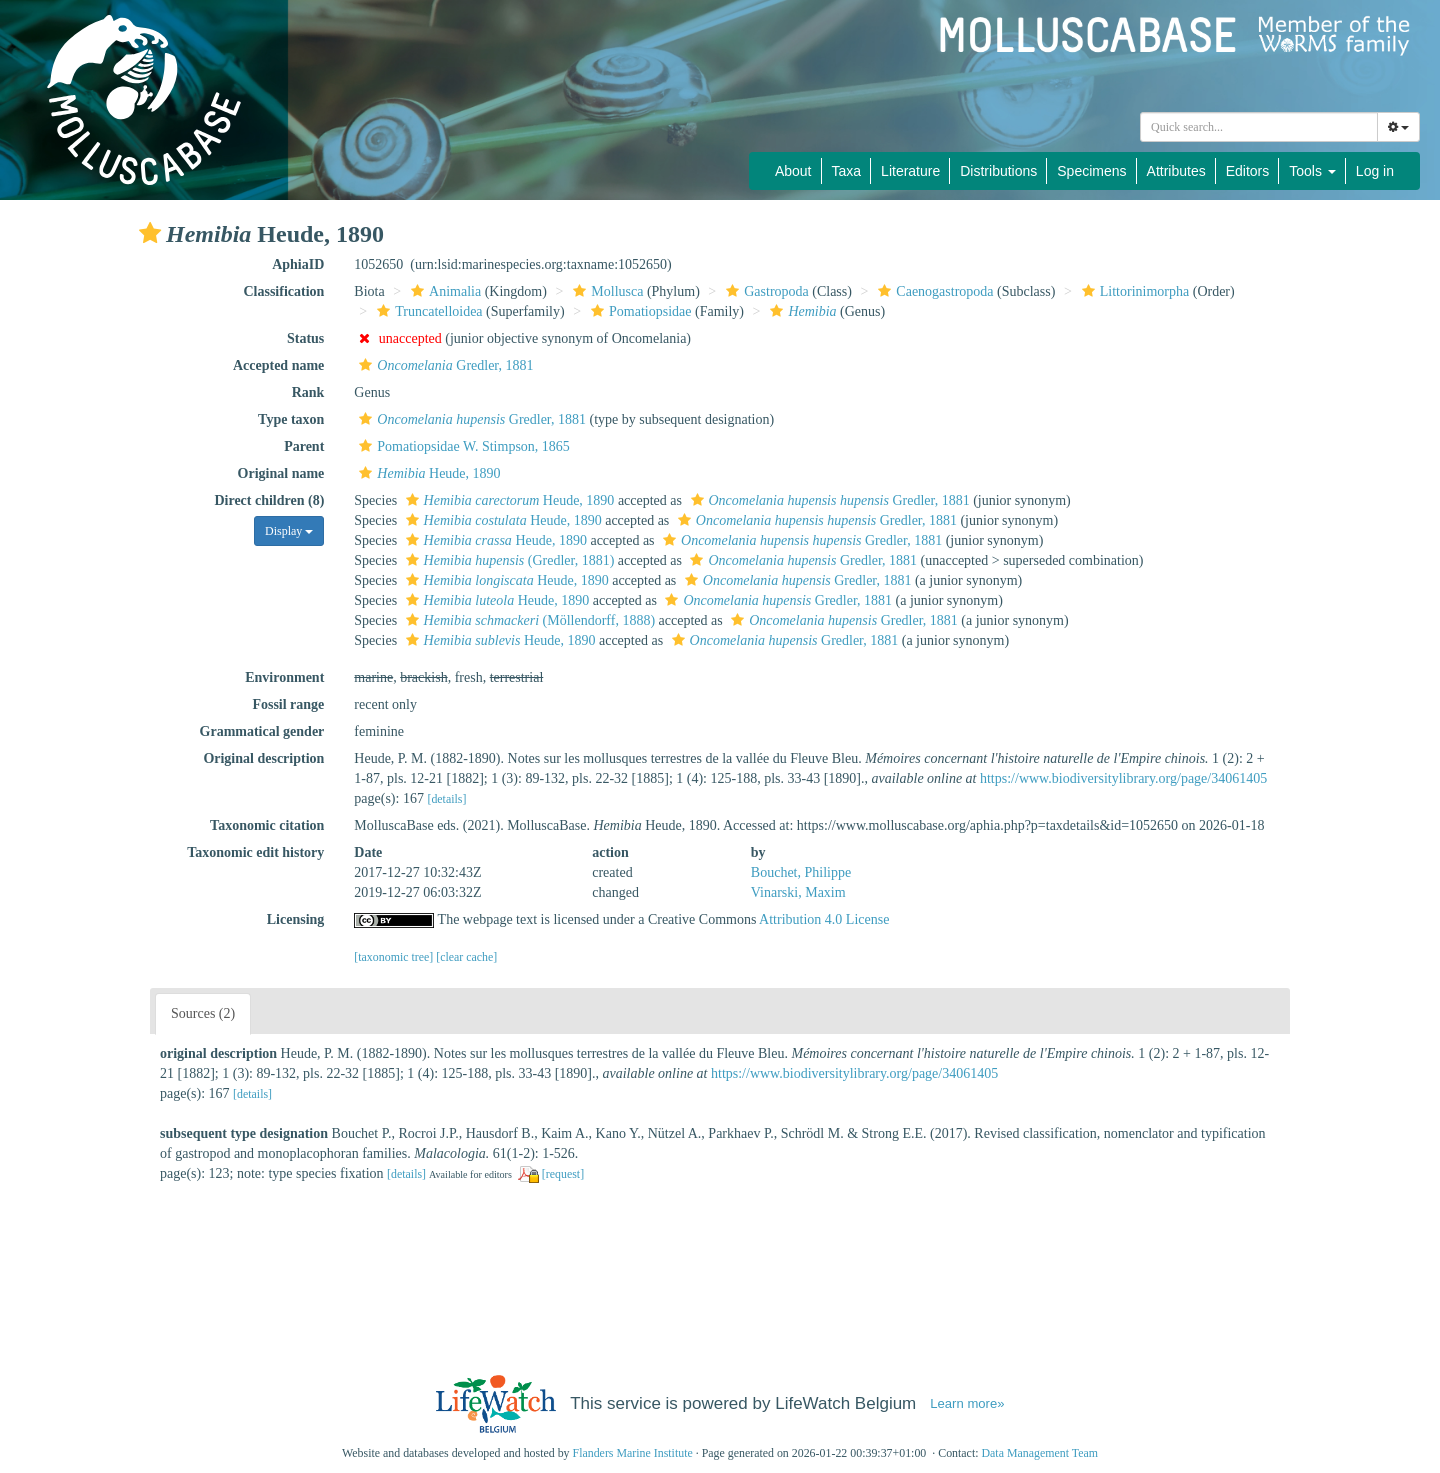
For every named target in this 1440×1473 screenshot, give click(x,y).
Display (289, 531)
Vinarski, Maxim (798, 892)
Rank (308, 392)
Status (305, 338)
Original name (281, 473)
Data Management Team (1039, 1453)
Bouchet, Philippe (801, 872)
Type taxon (291, 419)
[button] (150, 233)
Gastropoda (765, 291)
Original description (263, 758)
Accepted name (278, 365)
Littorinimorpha (1133, 291)
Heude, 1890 (427, 473)
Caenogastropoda (933, 291)
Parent (304, 446)
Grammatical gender (262, 731)
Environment (284, 677)
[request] (563, 1174)
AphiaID (298, 264)
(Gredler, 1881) (508, 560)
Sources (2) (203, 1013)
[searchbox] (1259, 127)
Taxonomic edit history (255, 852)
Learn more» (967, 1403)
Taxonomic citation (267, 825)
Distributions (998, 171)
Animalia (443, 291)
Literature (910, 171)
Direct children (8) (269, 500)
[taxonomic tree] (393, 957)
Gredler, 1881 (443, 365)
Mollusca (605, 291)
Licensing (296, 919)
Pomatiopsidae (638, 311)
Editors (1248, 171)
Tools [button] (1312, 171)
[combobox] (1259, 127)
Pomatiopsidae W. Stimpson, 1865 (462, 446)
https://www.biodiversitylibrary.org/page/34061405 (1123, 778)
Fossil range (288, 704)
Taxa (847, 171)
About (793, 171)
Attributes (1176, 171)
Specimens (1091, 171)
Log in (1375, 171)
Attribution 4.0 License (824, 919)
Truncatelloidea (427, 311)
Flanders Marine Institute (633, 1453)
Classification (283, 291)
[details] (446, 799)
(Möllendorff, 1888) (528, 620)
